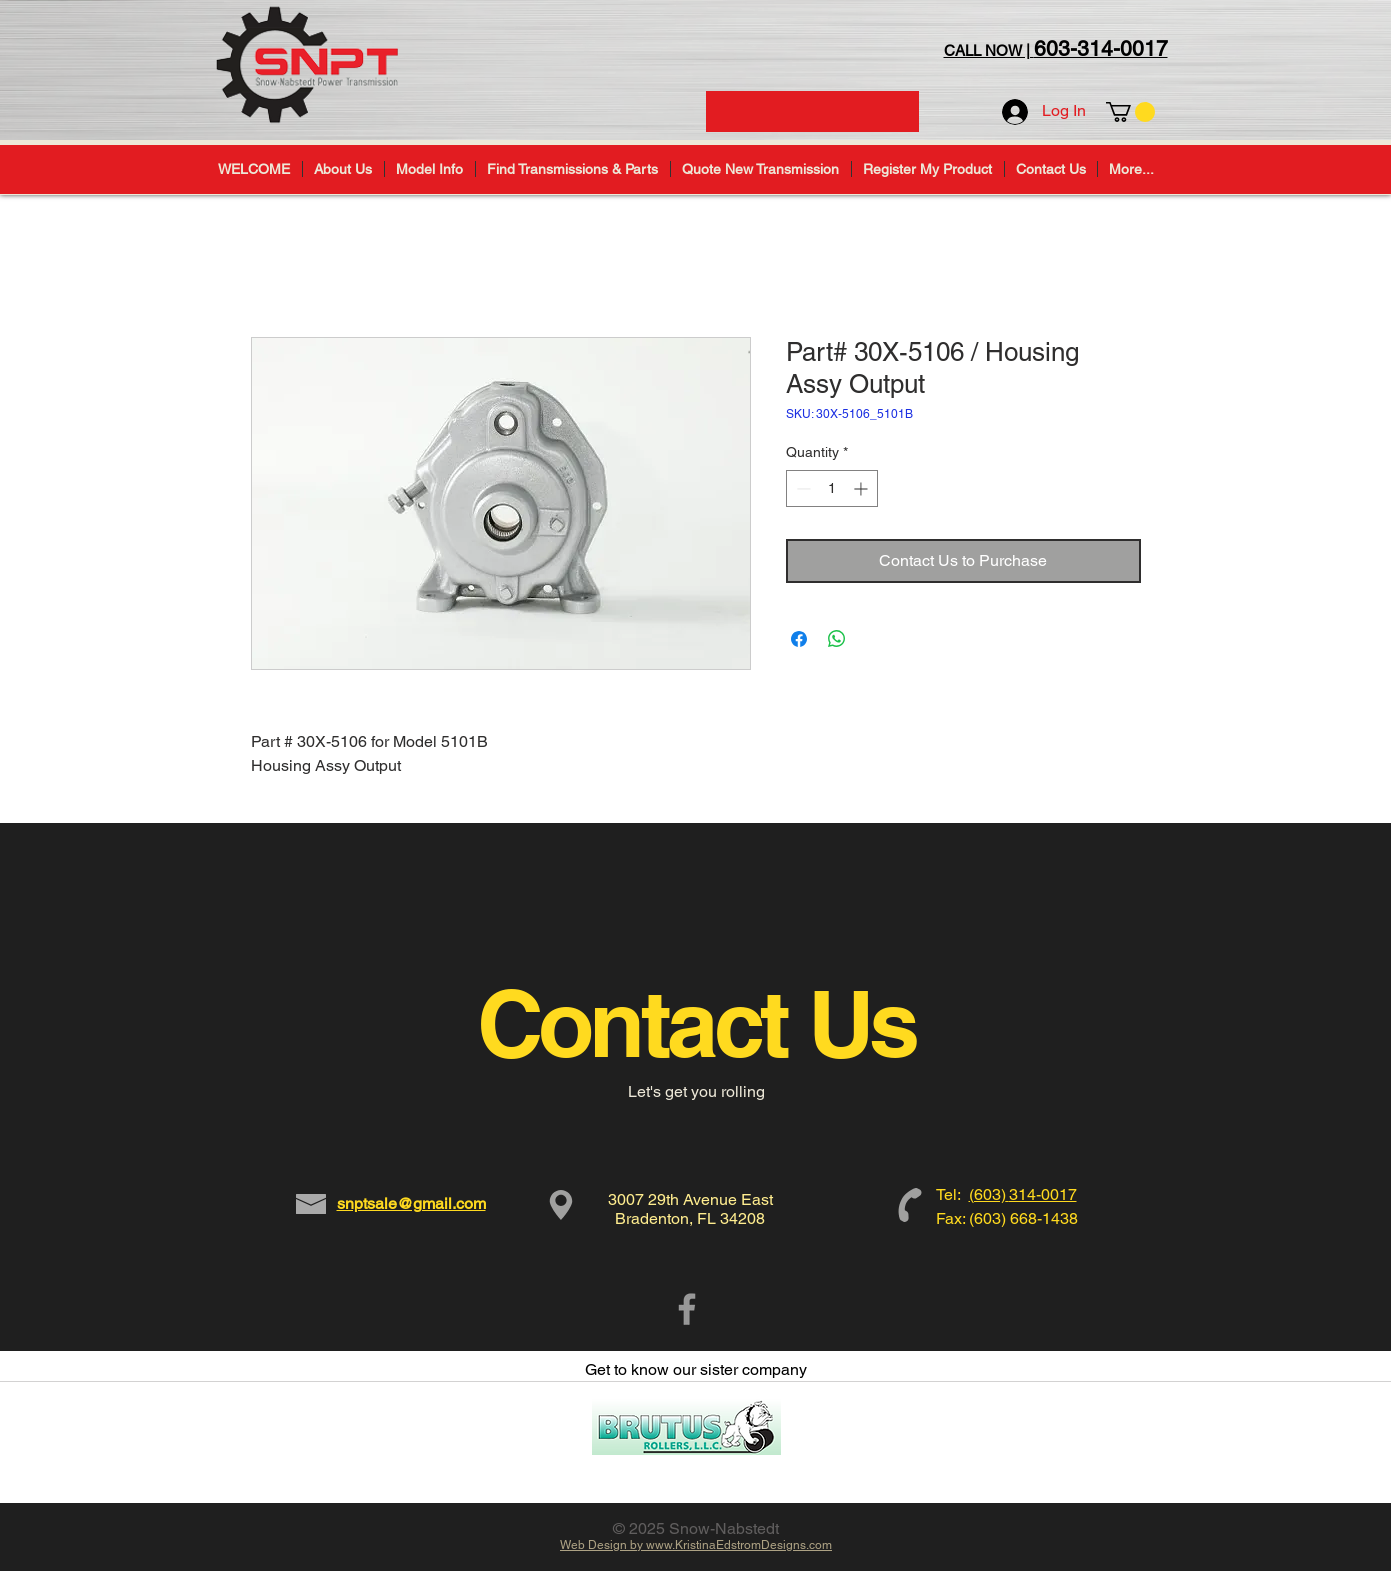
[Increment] (862, 488)
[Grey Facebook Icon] (687, 1309)
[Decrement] (801, 488)
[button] (1130, 112)
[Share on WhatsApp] (837, 639)
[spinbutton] (832, 488)
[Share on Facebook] (799, 639)
